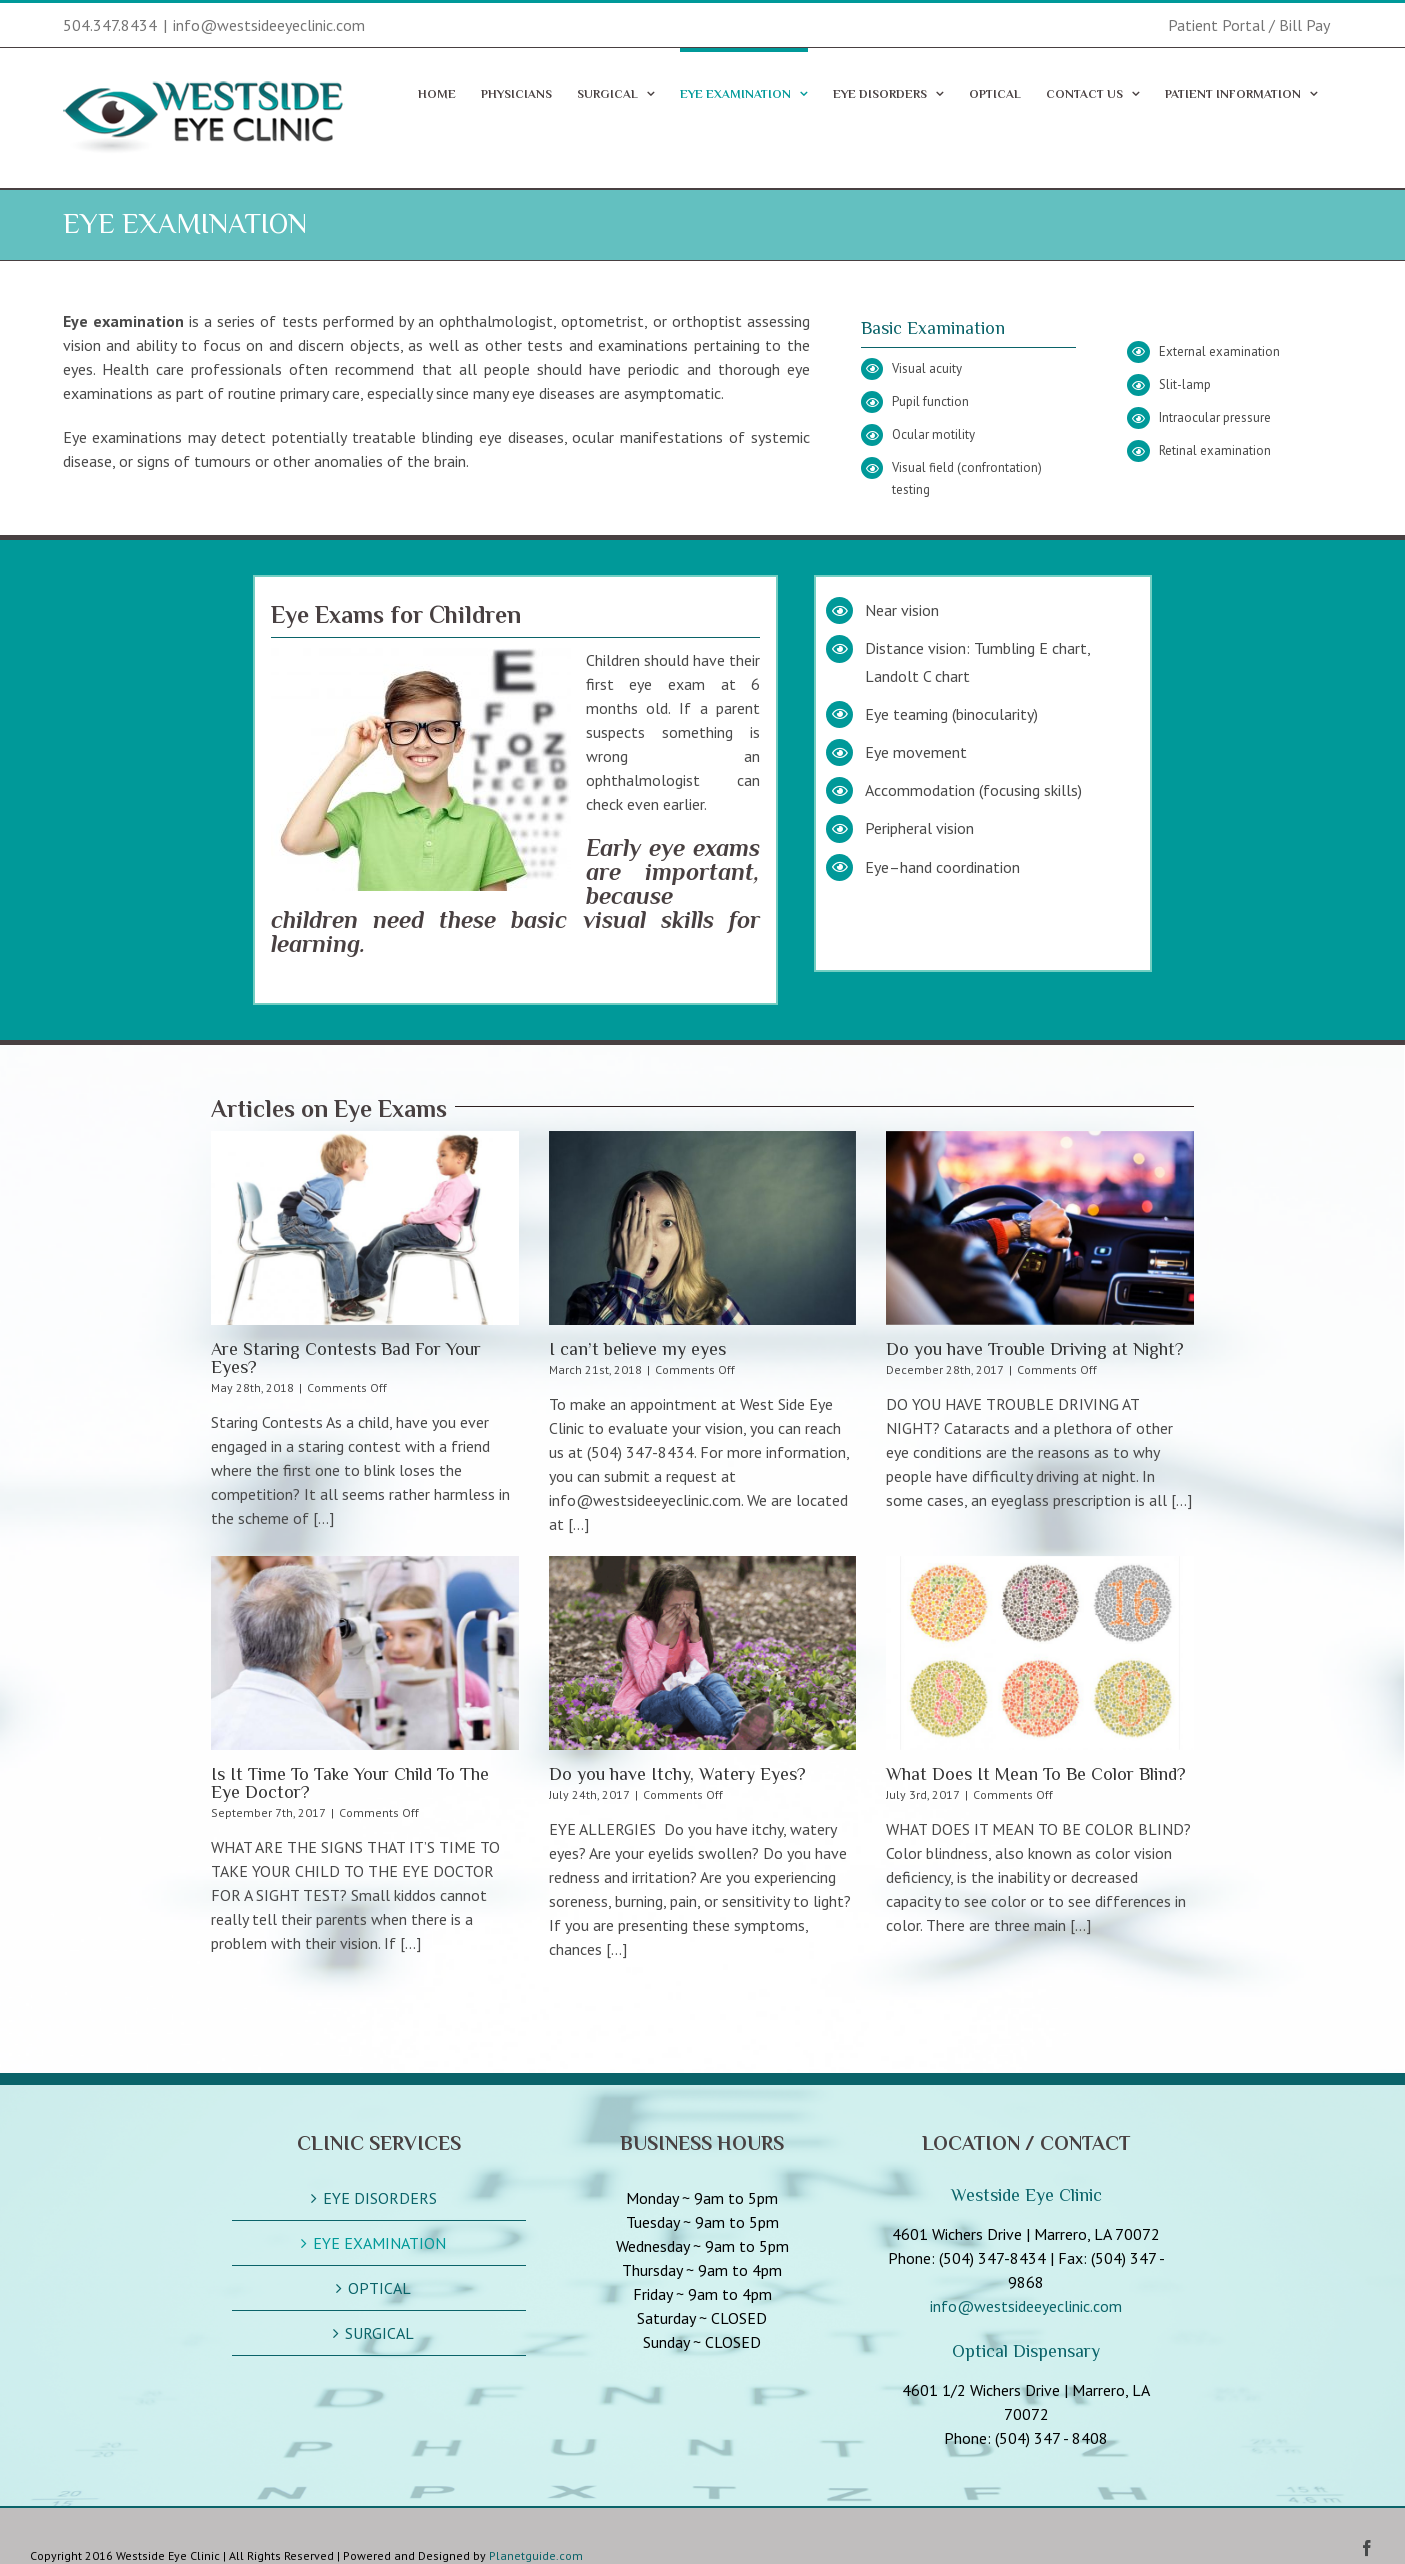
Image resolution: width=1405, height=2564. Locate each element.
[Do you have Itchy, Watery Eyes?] (703, 1653)
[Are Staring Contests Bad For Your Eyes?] (365, 1228)
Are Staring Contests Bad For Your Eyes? (346, 1358)
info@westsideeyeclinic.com (269, 25)
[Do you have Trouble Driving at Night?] (1040, 1228)
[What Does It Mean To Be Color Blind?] (1040, 1653)
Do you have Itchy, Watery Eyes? (677, 1774)
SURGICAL (379, 2333)
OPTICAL (379, 2288)
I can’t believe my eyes (637, 1349)
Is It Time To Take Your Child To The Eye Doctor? (350, 1783)
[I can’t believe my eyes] (703, 1228)
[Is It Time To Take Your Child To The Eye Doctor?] (365, 1653)
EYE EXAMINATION (379, 2243)
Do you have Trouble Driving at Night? (1035, 1349)
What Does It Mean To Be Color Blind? (1036, 1774)
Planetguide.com (536, 2555)
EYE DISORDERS (380, 2198)
